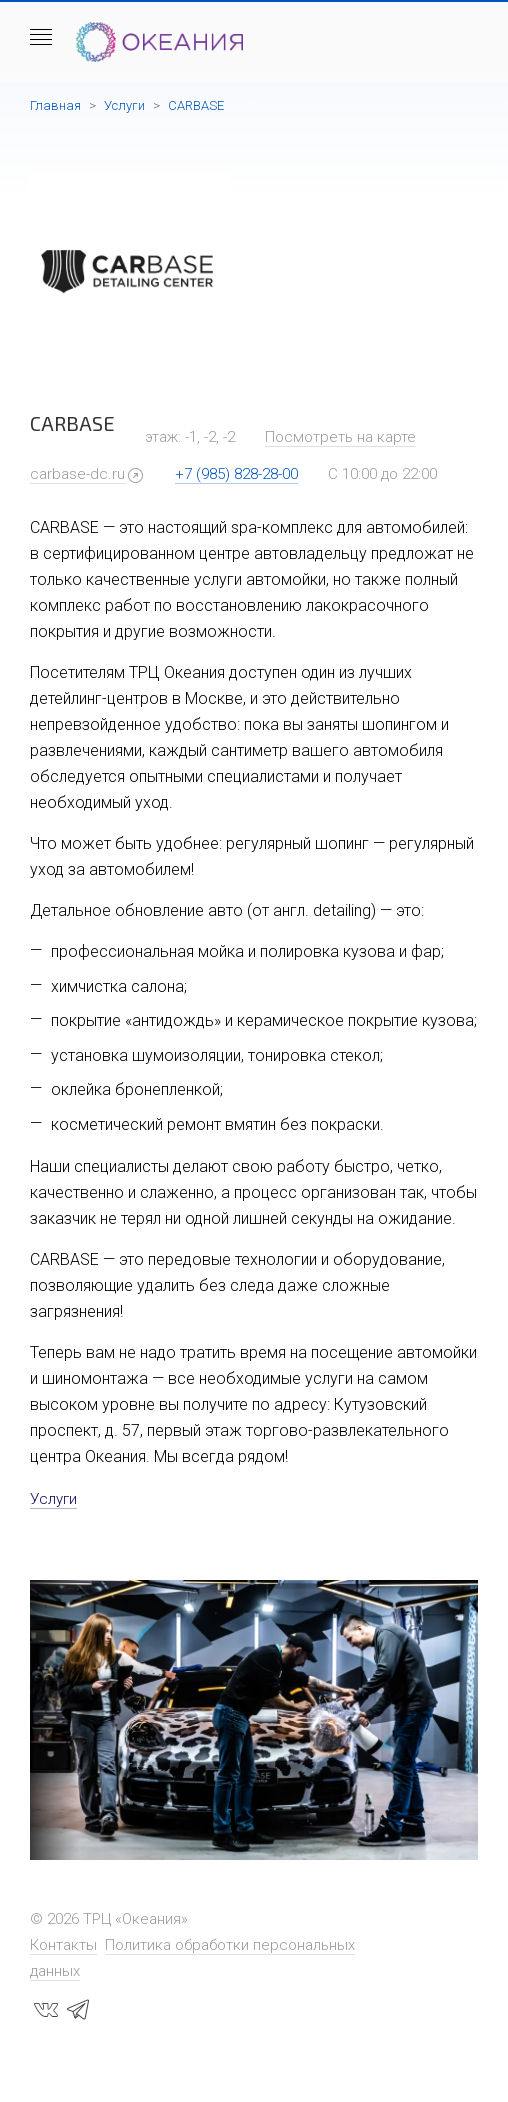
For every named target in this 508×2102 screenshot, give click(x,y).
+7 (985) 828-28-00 (236, 474)
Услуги (124, 105)
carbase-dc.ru (77, 474)
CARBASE (196, 105)
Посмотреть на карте (340, 437)
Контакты (63, 1945)
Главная (55, 105)
